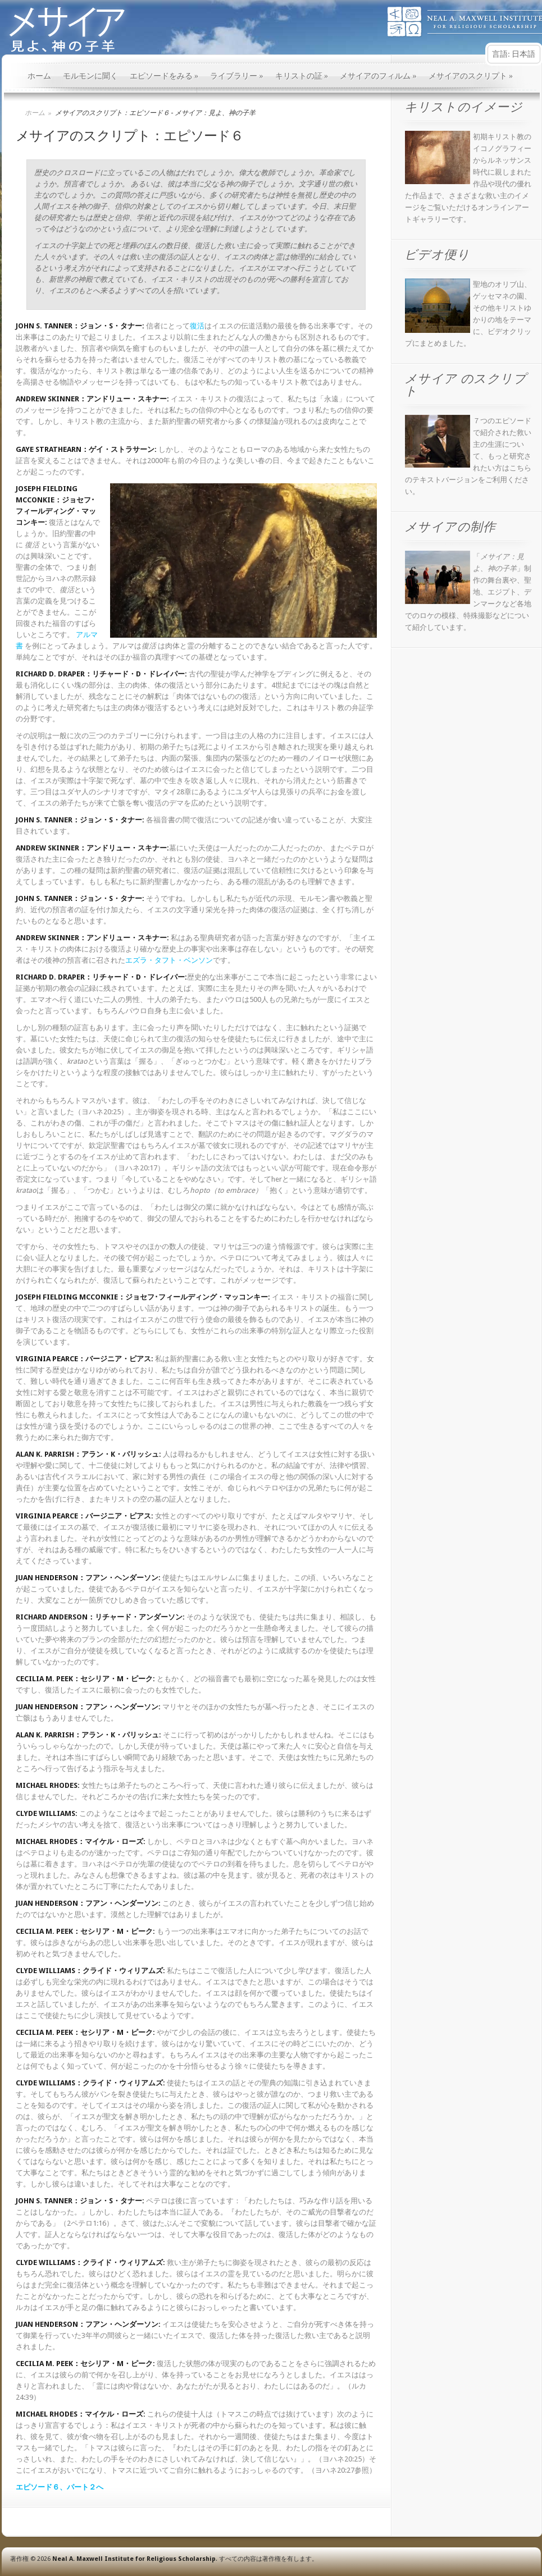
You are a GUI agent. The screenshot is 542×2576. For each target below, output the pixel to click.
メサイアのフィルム (378, 76)
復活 (197, 326)
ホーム (39, 76)
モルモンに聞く (90, 76)
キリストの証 (302, 76)
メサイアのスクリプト (471, 76)
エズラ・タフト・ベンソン (169, 960)
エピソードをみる (164, 76)
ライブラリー (236, 76)
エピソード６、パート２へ (59, 2487)
